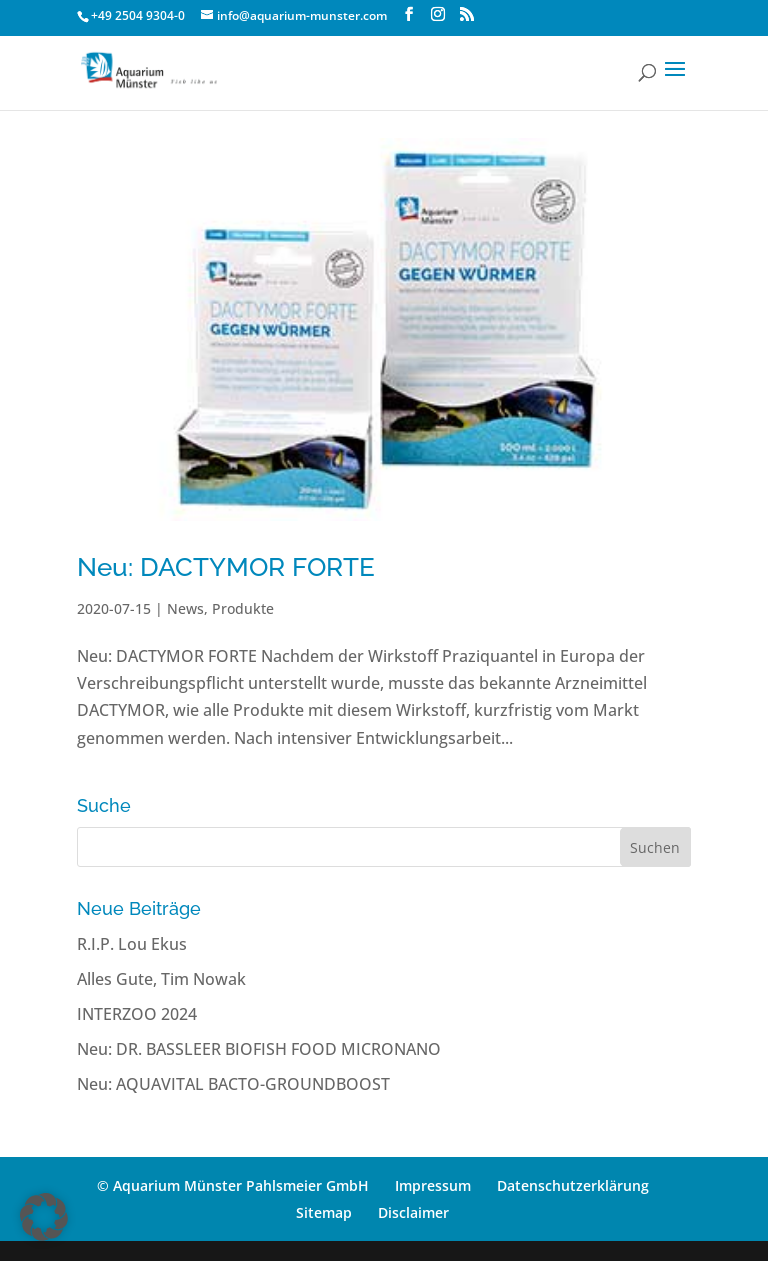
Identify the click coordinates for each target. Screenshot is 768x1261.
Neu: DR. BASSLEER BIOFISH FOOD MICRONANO (259, 1049)
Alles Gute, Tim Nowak (161, 979)
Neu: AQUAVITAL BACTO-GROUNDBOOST (233, 1084)
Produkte (243, 608)
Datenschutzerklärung (573, 1185)
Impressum (433, 1185)
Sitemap (324, 1212)
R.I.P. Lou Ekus (132, 944)
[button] (44, 1217)
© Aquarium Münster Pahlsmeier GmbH (233, 1185)
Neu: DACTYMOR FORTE (226, 567)
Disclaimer (413, 1212)
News (185, 608)
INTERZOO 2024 (137, 1014)
